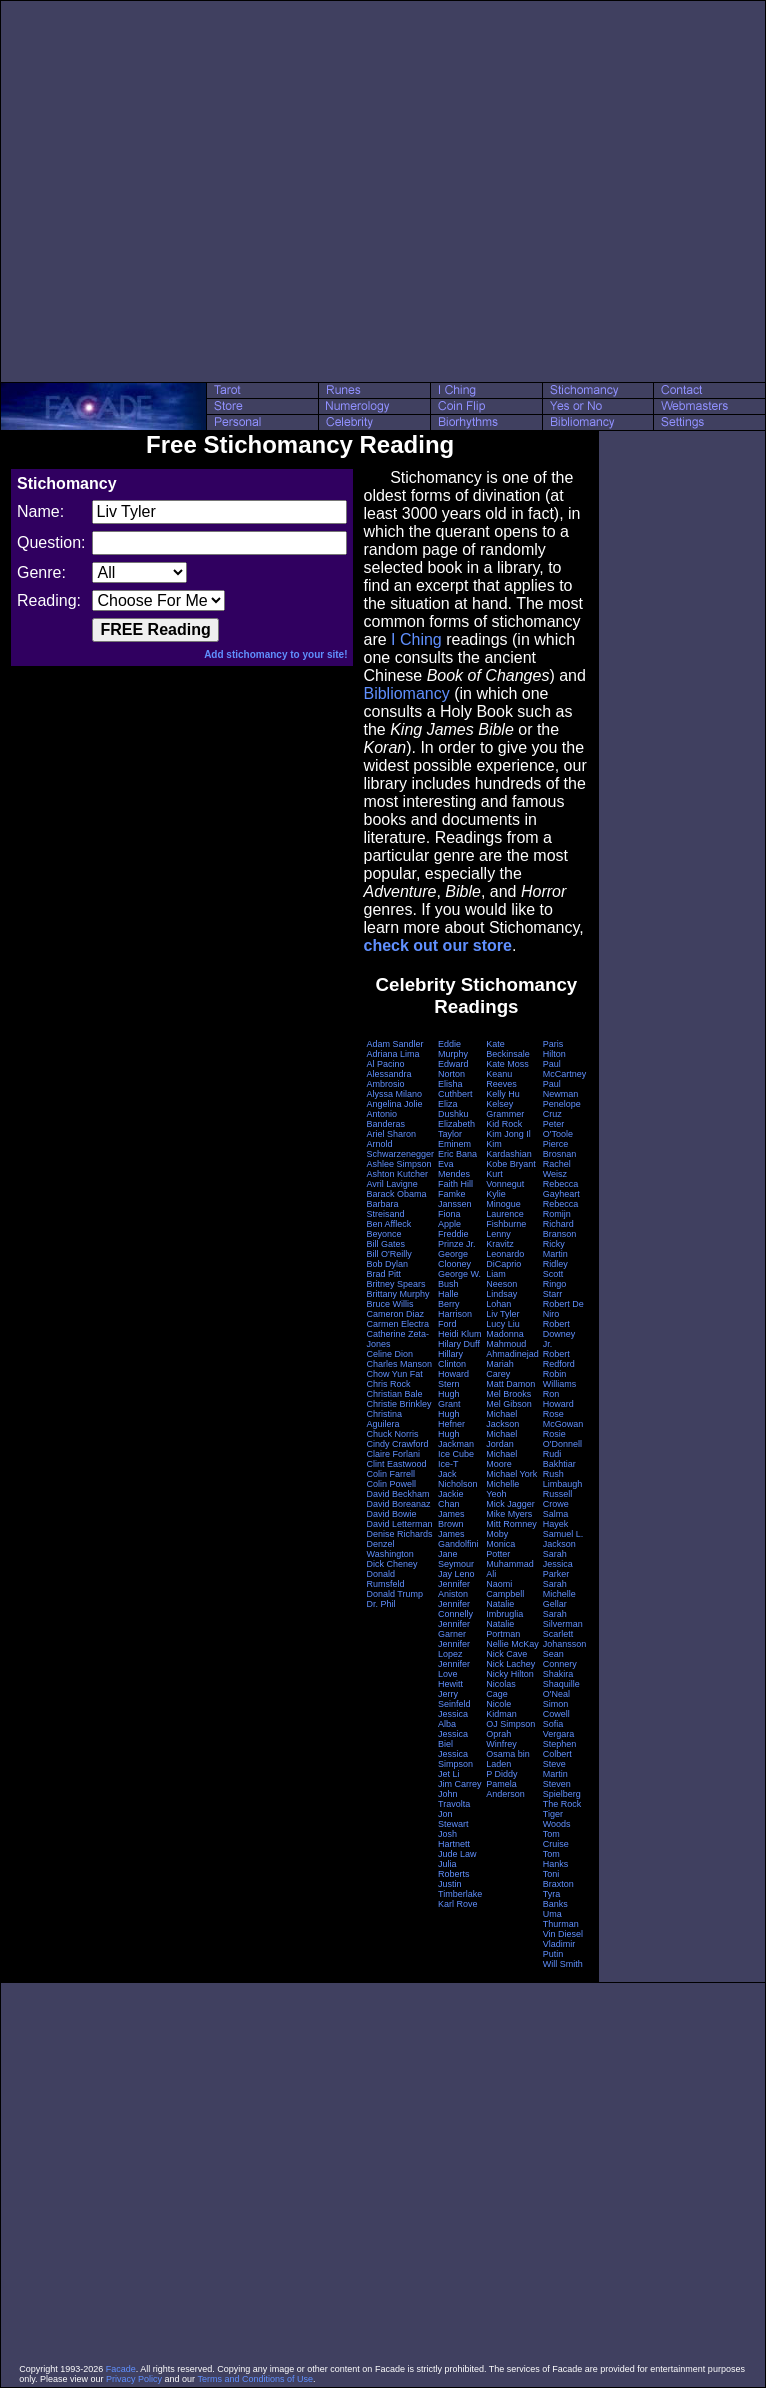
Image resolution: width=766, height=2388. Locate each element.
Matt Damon (510, 1384)
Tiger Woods (557, 1819)
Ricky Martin (555, 1249)
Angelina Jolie (394, 1104)
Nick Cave (506, 1654)
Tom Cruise (556, 1839)
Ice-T (448, 1464)
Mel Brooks (508, 1394)
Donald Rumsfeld (385, 1579)
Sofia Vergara (559, 1729)
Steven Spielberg (562, 1789)
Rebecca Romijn (561, 1209)
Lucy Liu (503, 1324)
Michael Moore (501, 1459)
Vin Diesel (563, 1934)
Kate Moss (507, 1064)
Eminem (454, 1144)
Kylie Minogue (503, 1199)
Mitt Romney (511, 1524)
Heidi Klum (460, 1334)
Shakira (558, 1674)
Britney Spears (395, 1284)
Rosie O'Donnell (562, 1439)
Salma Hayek (556, 1519)
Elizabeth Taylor (456, 1129)
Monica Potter (500, 1549)
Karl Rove (458, 1904)
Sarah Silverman (563, 1619)
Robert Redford (559, 1359)
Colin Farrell (390, 1474)
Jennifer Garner (454, 1629)
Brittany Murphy (397, 1294)
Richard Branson (560, 1229)
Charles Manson (399, 1364)
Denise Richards (399, 1534)
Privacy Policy (134, 2379)
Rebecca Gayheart (561, 1189)
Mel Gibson (509, 1404)
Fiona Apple (449, 1219)
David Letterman (399, 1524)
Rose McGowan (563, 1419)
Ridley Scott (555, 1269)
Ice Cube (456, 1454)
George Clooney (454, 1259)
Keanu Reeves (501, 1079)
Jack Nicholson (458, 1479)
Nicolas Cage (501, 1689)
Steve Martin (555, 1769)
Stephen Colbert (560, 1749)
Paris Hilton (554, 1049)
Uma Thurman (561, 1919)
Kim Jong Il (508, 1134)
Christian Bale (394, 1394)
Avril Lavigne (391, 1184)
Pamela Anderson (505, 1789)
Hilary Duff (459, 1344)
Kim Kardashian (509, 1149)
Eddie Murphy (453, 1049)
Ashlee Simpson (398, 1164)
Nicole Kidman (501, 1709)
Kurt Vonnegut (505, 1179)
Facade (121, 2369)
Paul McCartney (565, 1069)
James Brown (451, 1519)
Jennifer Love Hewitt (454, 1674)
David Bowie (391, 1514)
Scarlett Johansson (565, 1639)
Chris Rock (388, 1384)
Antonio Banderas (385, 1119)
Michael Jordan (501, 1439)
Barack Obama (396, 1194)
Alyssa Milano (394, 1094)
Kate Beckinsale (508, 1049)
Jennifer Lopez (454, 1649)
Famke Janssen (455, 1199)
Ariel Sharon (391, 1134)
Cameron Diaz (395, 1314)
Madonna (505, 1334)
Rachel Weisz (557, 1169)
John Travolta (454, 1799)
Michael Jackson (502, 1419)
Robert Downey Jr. (559, 1334)
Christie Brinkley (398, 1404)
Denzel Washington (389, 1549)
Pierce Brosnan (560, 1149)
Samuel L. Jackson (563, 1539)
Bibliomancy (406, 693)
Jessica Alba (453, 1719)
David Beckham (397, 1494)
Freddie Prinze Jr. (457, 1239)
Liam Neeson (501, 1279)
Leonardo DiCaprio (505, 1259)
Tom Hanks (556, 1859)
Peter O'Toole (558, 1129)
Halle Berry (449, 1299)
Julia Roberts (454, 1869)
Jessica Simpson (455, 1759)
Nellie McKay (512, 1644)
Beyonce (383, 1234)
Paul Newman (561, 1089)
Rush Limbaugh (563, 1479)
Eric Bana (457, 1154)
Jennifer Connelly (455, 1609)
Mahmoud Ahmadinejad (512, 1349)
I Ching (416, 639)
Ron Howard (558, 1399)
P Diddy (501, 1774)
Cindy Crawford (397, 1444)
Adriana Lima (392, 1054)
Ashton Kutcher (397, 1174)
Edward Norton (453, 1069)
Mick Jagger (510, 1504)
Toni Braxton (558, 1879)
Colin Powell (391, 1484)
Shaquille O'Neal (561, 1689)
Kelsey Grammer (505, 1109)
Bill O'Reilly (388, 1254)
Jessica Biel (453, 1739)
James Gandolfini (458, 1539)
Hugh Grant (449, 1399)
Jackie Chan (451, 1499)
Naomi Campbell (505, 1589)
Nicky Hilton (510, 1674)
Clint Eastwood (396, 1464)
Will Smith (563, 1964)
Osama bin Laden (508, 1759)
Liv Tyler (502, 1314)
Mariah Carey (500, 1369)
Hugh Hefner (451, 1419)
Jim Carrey (460, 1784)
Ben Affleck (388, 1224)
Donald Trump (394, 1594)
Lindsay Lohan (501, 1299)
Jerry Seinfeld (454, 1699)
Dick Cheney (391, 1564)
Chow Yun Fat (394, 1374)
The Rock (562, 1804)
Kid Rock (504, 1124)
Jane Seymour (456, 1559)
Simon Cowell (556, 1709)
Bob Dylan (387, 1264)
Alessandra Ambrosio (388, 1079)
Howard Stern (453, 1379)
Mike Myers (509, 1514)
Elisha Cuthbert (455, 1089)
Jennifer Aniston (454, 1589)
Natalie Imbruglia (504, 1609)
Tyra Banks (555, 1899)
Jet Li (449, 1774)
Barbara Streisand (385, 1209)
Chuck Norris (392, 1434)
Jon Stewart (453, 1819)
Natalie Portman (503, 1629)
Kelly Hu (503, 1094)
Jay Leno (456, 1574)
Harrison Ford (455, 1319)
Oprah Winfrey (501, 1739)
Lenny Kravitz (500, 1239)
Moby (497, 1534)
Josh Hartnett (454, 1839)
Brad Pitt (383, 1274)
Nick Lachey (510, 1664)
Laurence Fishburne (506, 1219)
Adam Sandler (394, 1044)
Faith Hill (455, 1184)
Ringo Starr (555, 1289)
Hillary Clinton (452, 1359)
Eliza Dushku (453, 1109)
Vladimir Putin (559, 1949)
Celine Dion (389, 1354)
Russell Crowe (558, 1499)
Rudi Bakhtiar (559, 1459)
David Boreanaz (398, 1504)
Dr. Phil (380, 1604)
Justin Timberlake (460, 1889)
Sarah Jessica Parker (558, 1564)
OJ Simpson (510, 1724)
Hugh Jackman (456, 1439)
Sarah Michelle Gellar (559, 1594)
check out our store (437, 945)
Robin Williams (560, 1379)
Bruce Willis (389, 1304)
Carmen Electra (397, 1324)
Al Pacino (385, 1064)
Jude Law (457, 1854)
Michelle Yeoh (502, 1489)
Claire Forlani (393, 1454)
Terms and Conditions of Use (255, 2379)
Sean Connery (560, 1659)
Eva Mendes (454, 1169)
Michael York (511, 1474)
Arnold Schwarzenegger (400, 1149)
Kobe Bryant (511, 1164)
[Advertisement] (187, 191)
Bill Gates (385, 1244)
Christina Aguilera (384, 1419)
